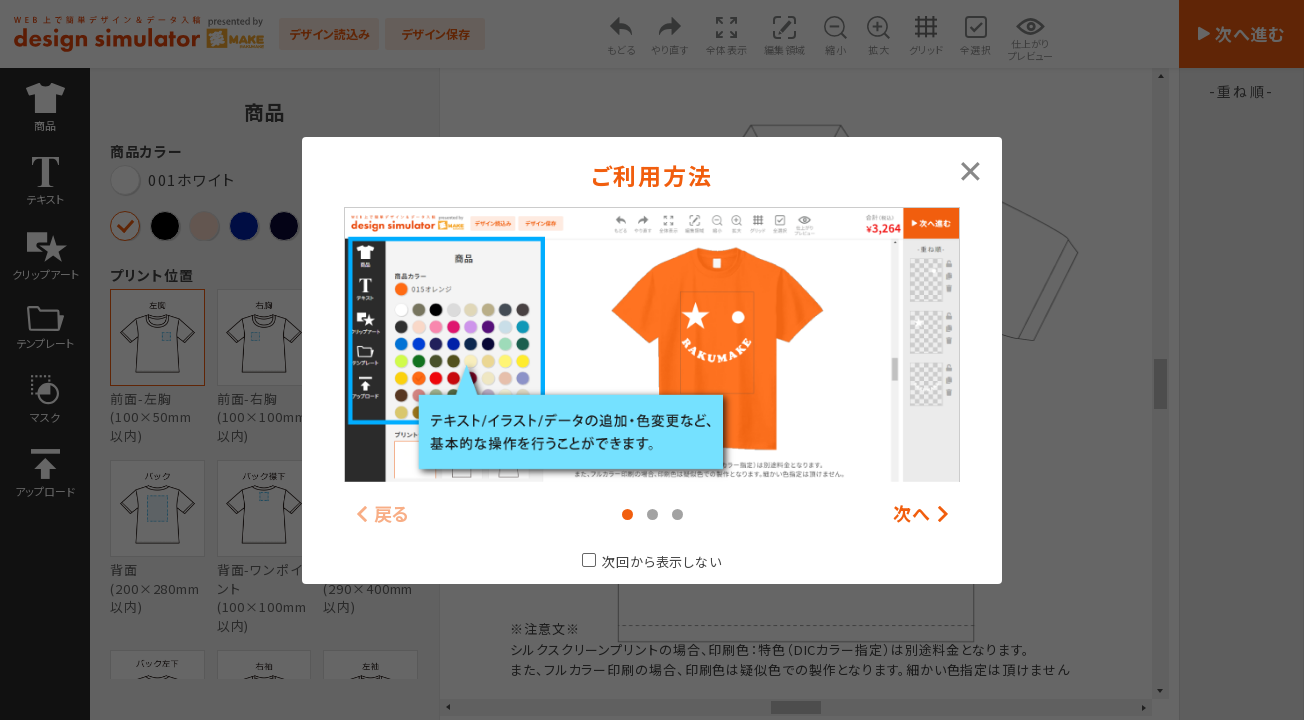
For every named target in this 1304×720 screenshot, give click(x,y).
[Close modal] (970, 169)
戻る (392, 513)
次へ (912, 513)
